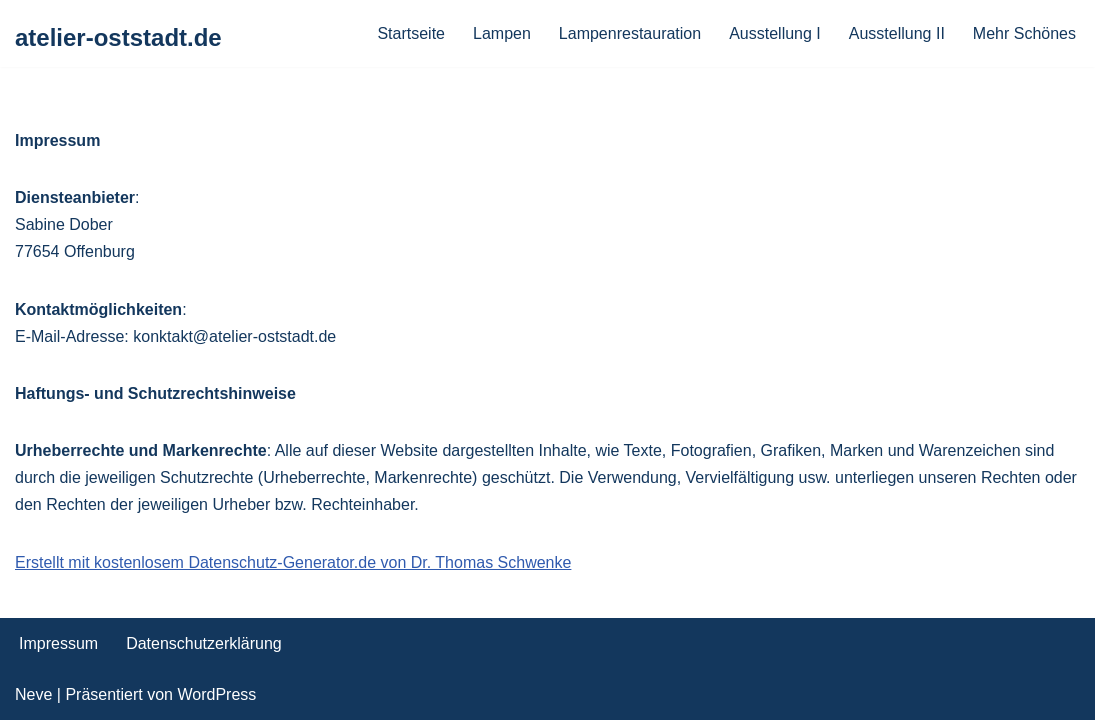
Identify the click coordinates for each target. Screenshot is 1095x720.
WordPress (216, 694)
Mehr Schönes (1024, 33)
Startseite (411, 33)
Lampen (502, 33)
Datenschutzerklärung (204, 643)
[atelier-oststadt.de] (118, 38)
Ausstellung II (897, 33)
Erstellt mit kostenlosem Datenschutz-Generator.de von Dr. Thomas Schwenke (293, 562)
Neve (33, 694)
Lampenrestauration (630, 33)
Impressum (58, 643)
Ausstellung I (775, 33)
